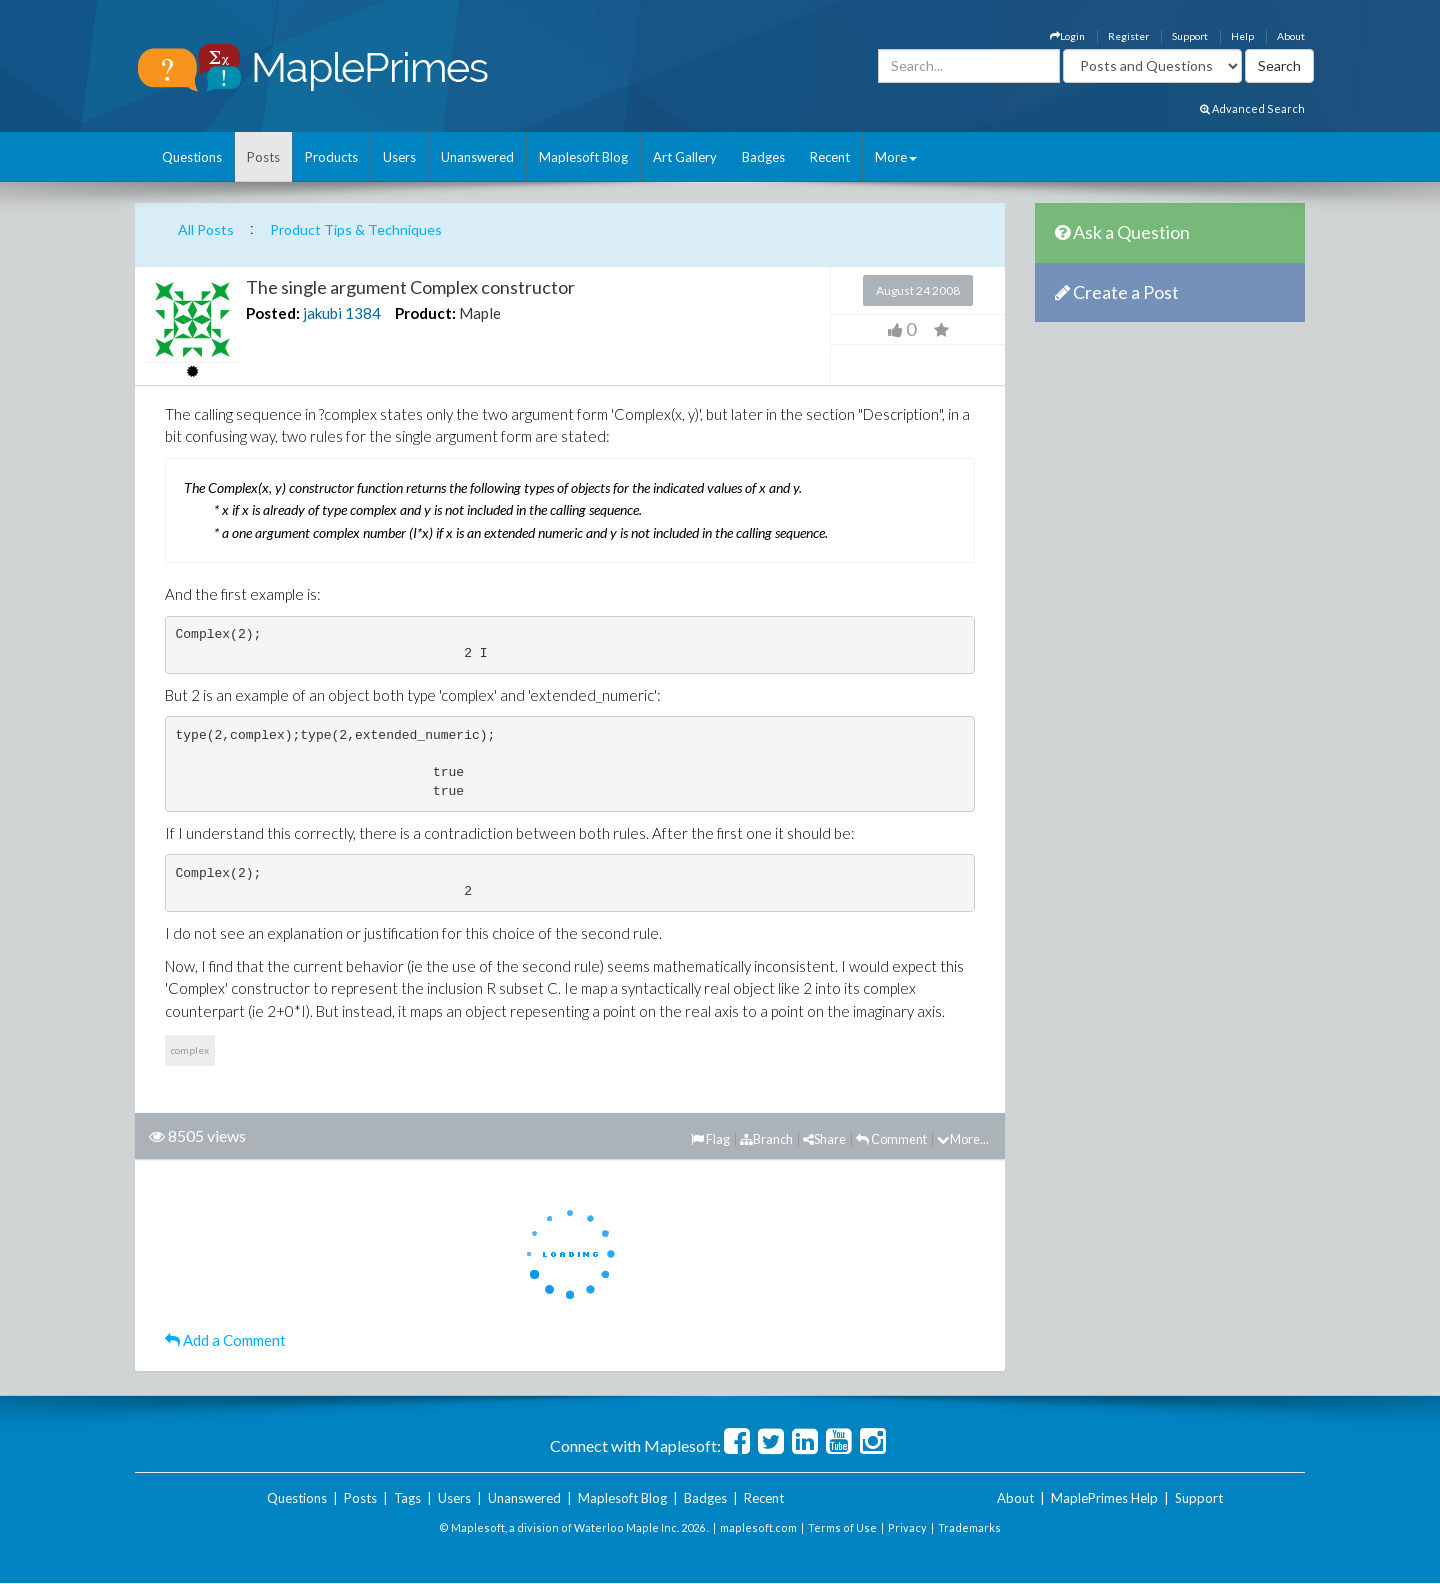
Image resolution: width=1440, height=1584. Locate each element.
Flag (710, 1139)
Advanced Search (1252, 108)
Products (331, 157)
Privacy (907, 1527)
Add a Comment (225, 1340)
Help (1242, 36)
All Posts (206, 229)
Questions (192, 157)
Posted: (273, 313)
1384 (363, 313)
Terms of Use (842, 1527)
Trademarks (969, 1527)
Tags (407, 1498)
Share (824, 1139)
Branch (766, 1139)
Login (1067, 36)
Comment (891, 1139)
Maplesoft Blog (583, 157)
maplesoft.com (758, 1527)
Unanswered (477, 157)
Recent (830, 157)
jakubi (322, 313)
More (896, 157)
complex (190, 1050)
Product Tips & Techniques (356, 229)
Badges (763, 157)
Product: (425, 313)
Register (1128, 36)
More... (963, 1139)
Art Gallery (685, 157)
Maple (480, 313)
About (1291, 36)
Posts (263, 157)
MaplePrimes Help (1104, 1498)
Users (399, 157)
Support (1190, 36)
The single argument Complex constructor (410, 287)
